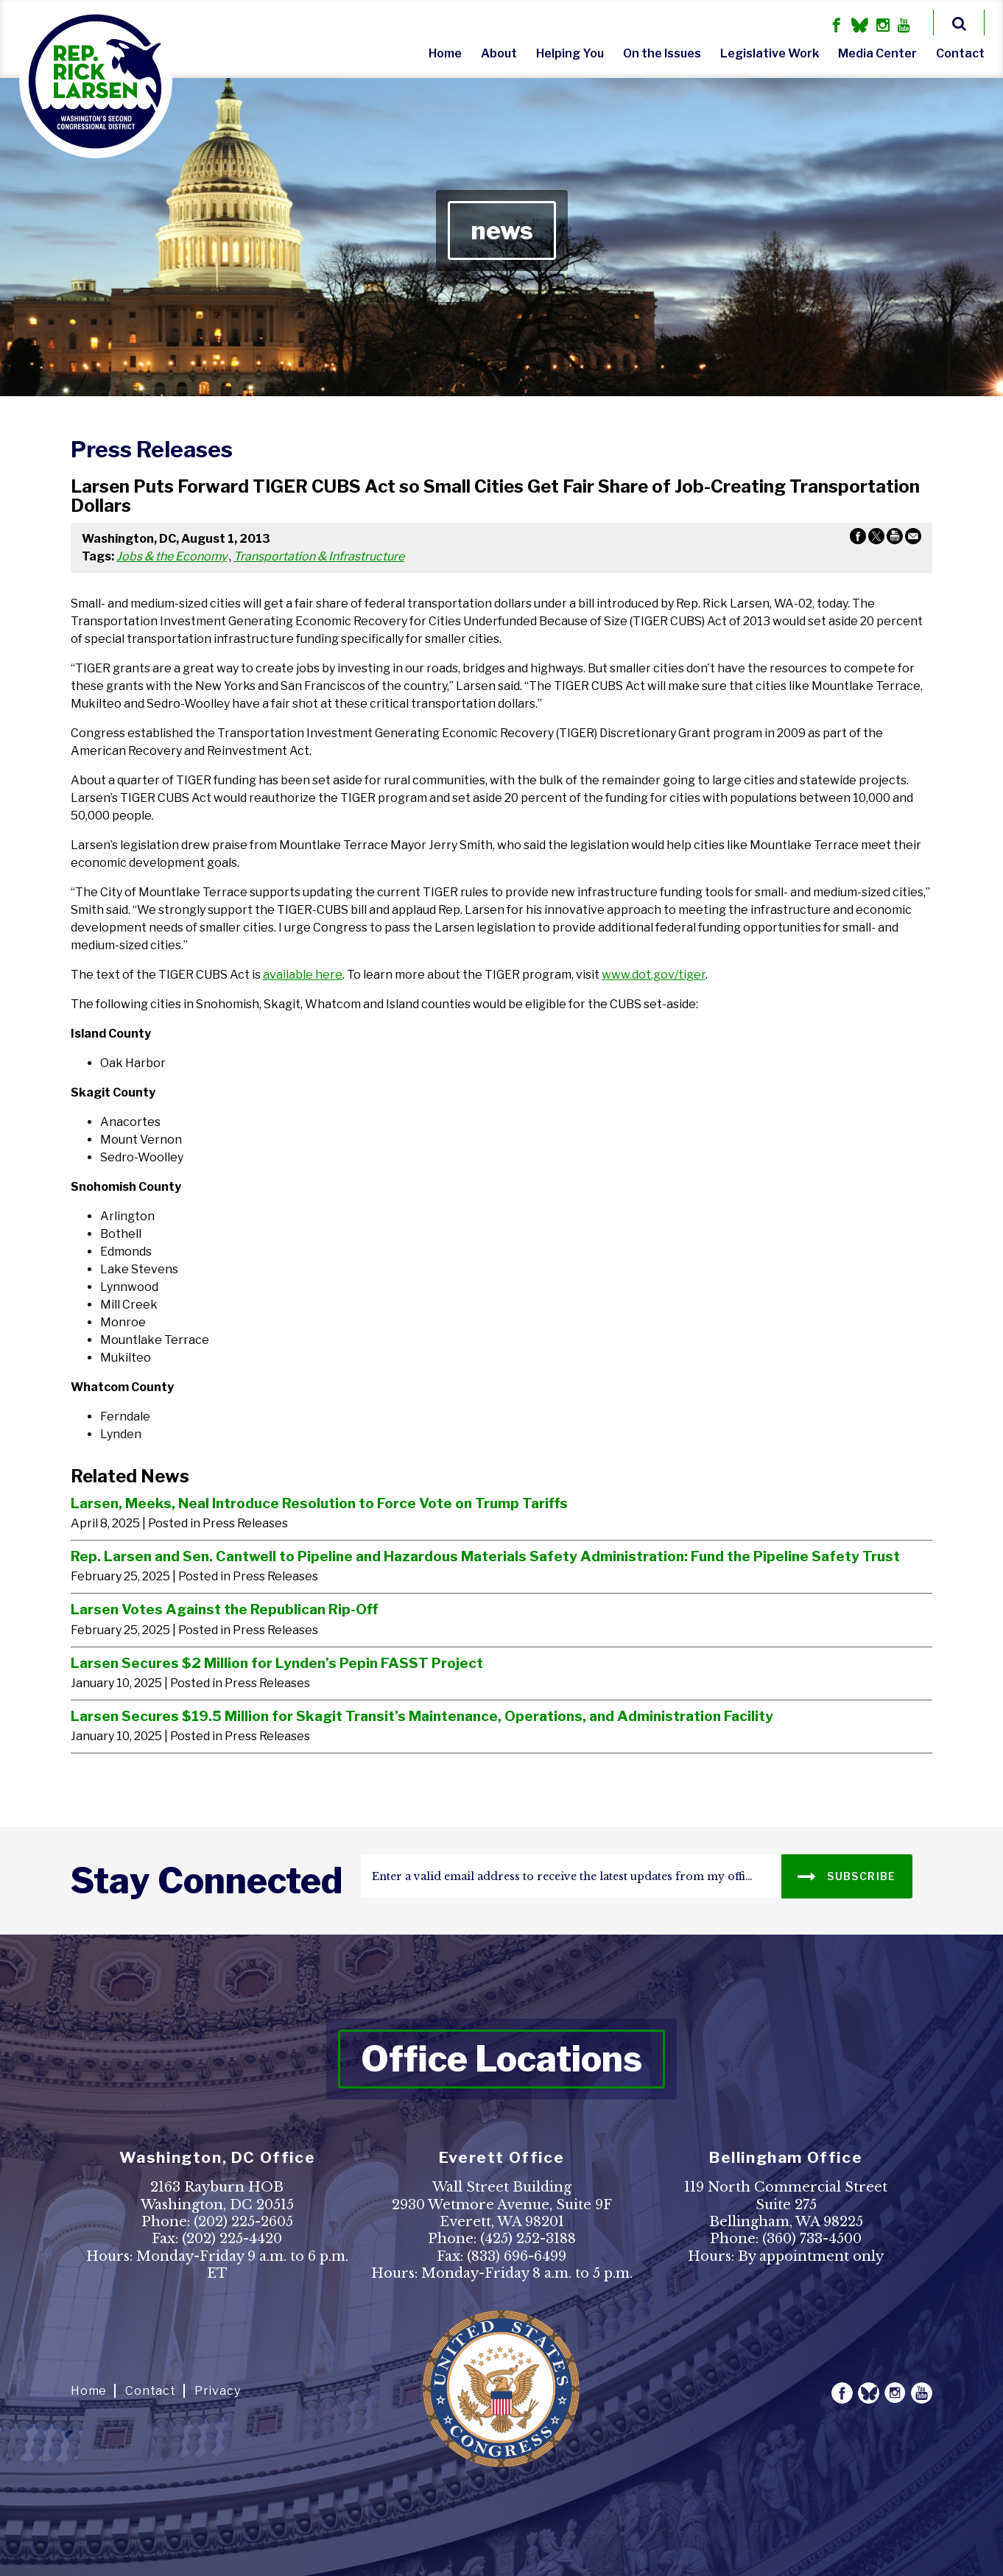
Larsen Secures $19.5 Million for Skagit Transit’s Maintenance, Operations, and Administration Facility (422, 1716)
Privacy (217, 2391)
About (499, 53)
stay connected (206, 1880)
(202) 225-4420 (232, 2239)
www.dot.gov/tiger (653, 975)
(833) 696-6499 (516, 2256)
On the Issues (662, 53)
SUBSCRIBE (846, 1875)
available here (302, 975)
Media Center (877, 53)
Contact (960, 53)
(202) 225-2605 (243, 2222)
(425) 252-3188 (528, 2239)
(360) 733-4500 (812, 2239)
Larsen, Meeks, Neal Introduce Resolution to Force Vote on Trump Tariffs (319, 1503)
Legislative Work (769, 53)
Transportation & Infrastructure (318, 556)
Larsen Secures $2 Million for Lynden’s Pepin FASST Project (277, 1663)
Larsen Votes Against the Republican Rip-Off (224, 1609)
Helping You (570, 53)
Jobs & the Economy (171, 556)
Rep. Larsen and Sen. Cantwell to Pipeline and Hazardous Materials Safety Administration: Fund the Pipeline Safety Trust (485, 1556)
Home (445, 53)
